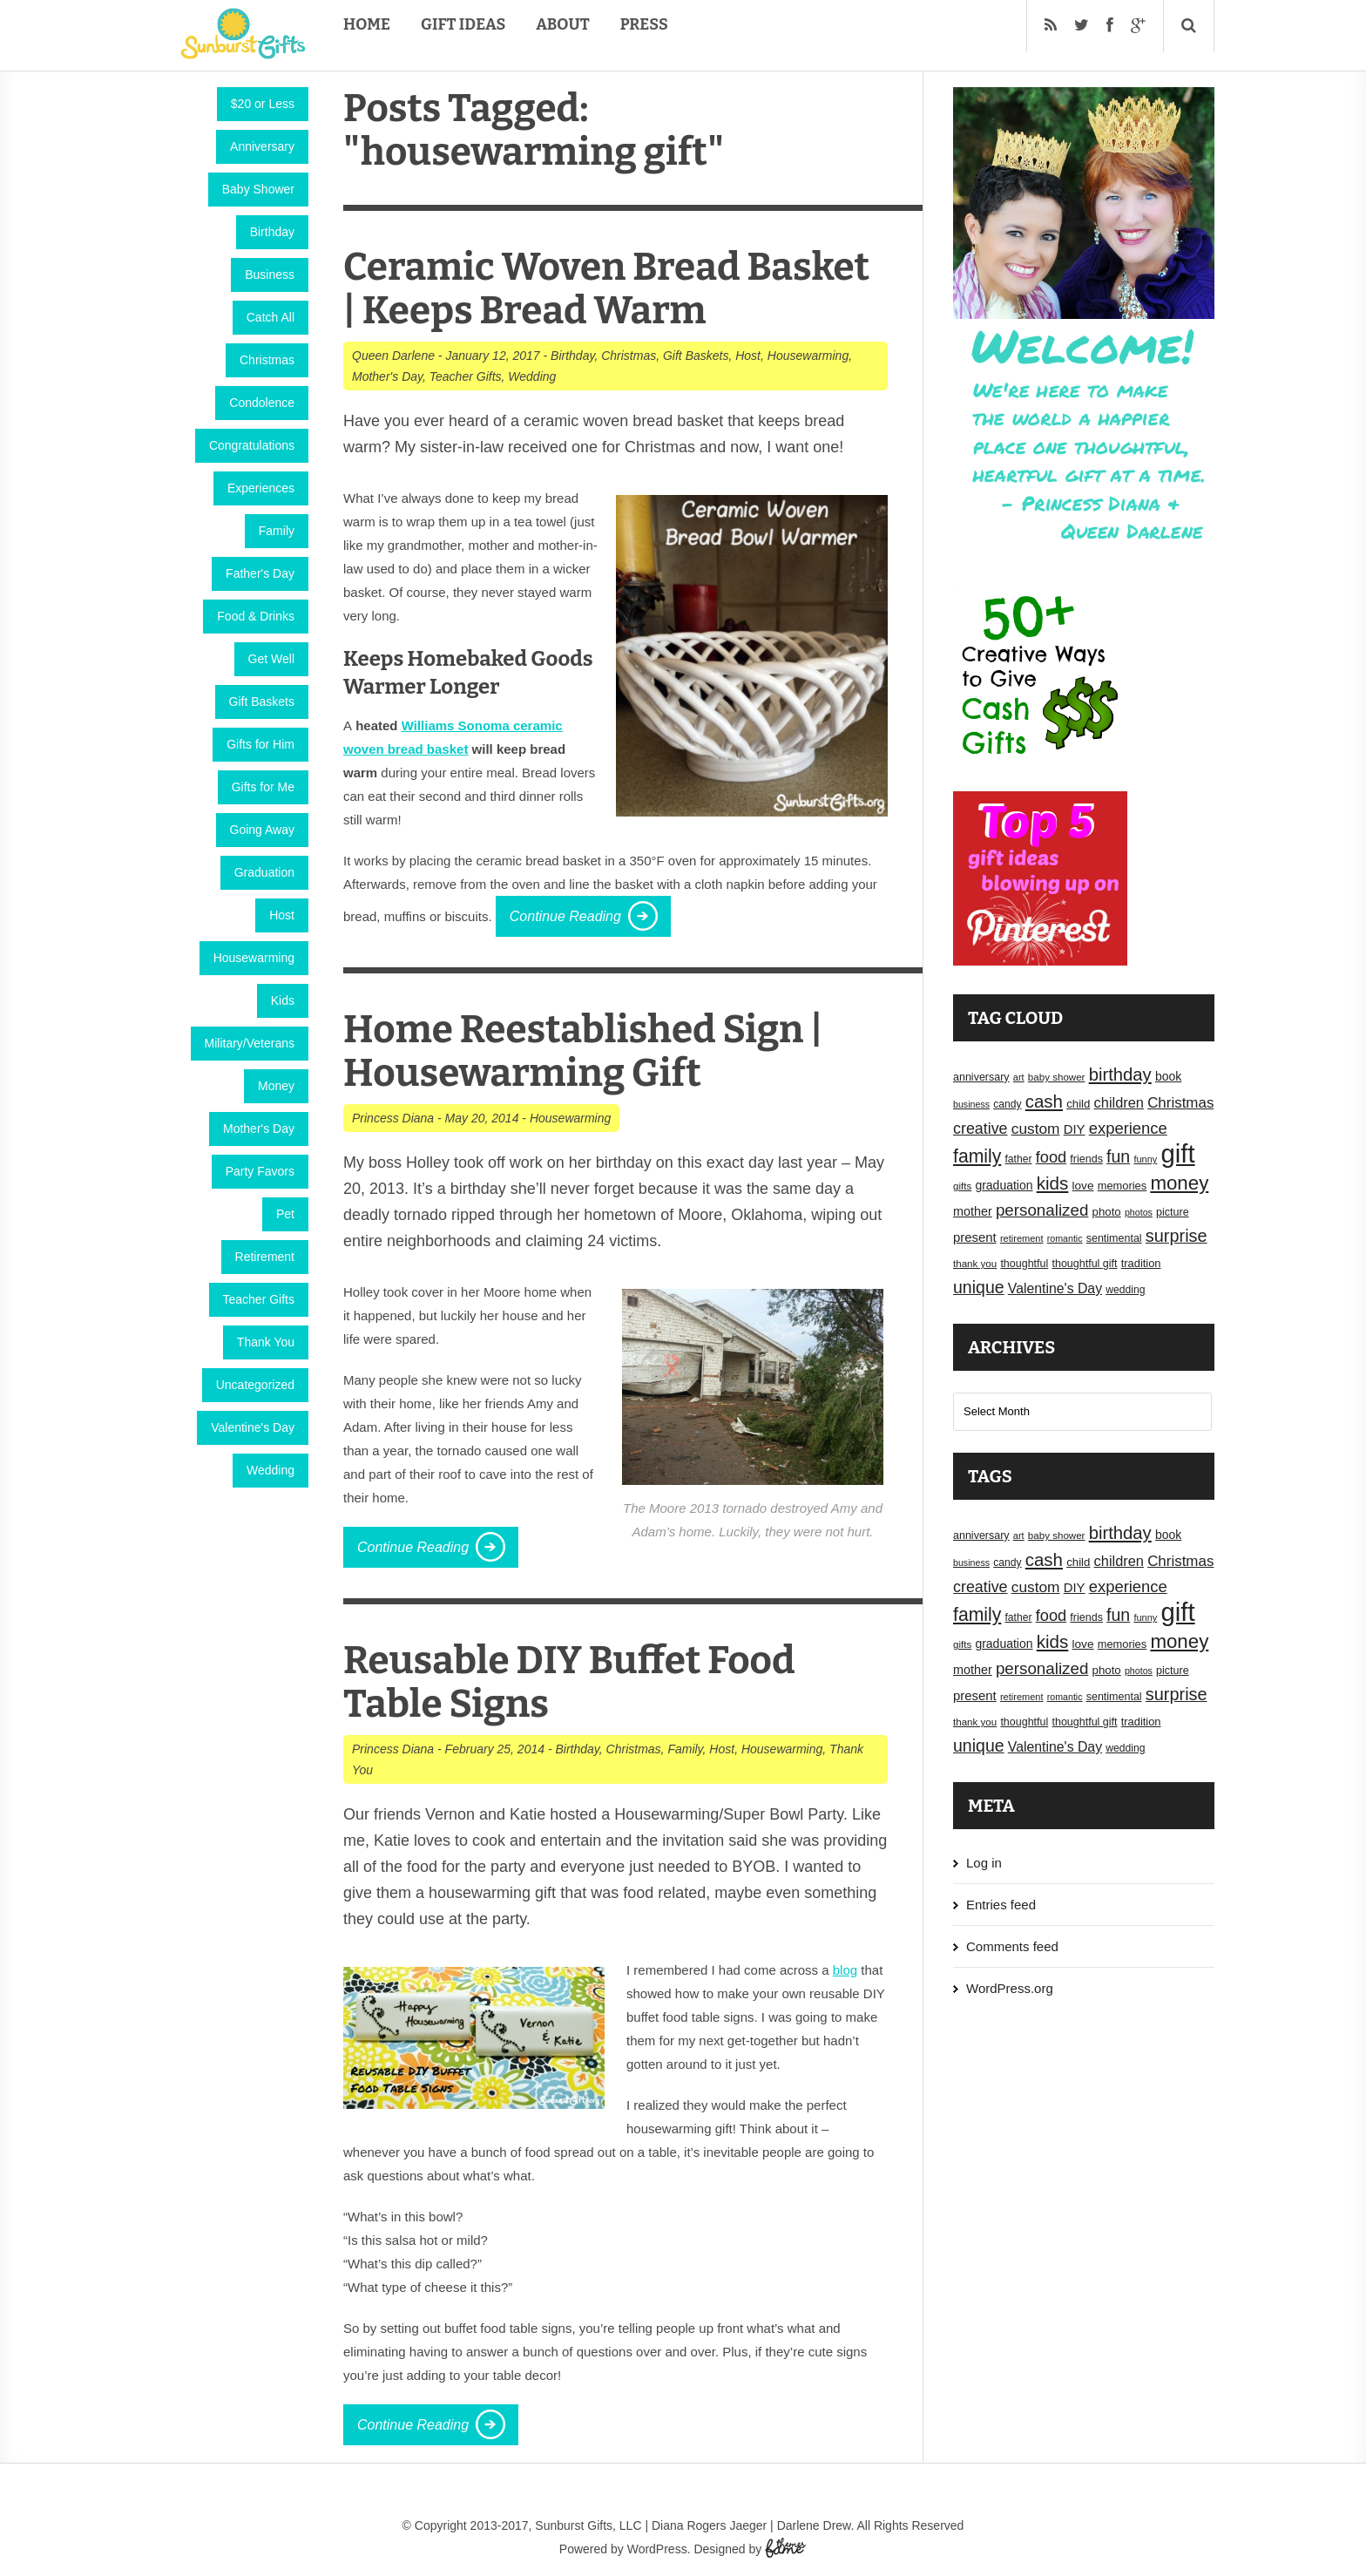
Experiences (260, 488)
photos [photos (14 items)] (1139, 1212)
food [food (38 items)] (1051, 1157)
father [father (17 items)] (1018, 1159)
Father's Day (260, 573)
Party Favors (260, 1171)
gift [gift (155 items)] (1178, 1153)
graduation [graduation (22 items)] (1003, 1185)
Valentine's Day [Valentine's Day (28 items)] (1055, 1288)
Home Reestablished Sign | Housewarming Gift (582, 1051)
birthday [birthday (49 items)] (1120, 1074)
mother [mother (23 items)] (972, 1211)
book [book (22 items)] (1168, 1076)
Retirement (264, 1257)
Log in (984, 1862)
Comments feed (1012, 1946)
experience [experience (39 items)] (1128, 1128)
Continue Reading (565, 916)
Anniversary (262, 146)
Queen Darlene (393, 356)
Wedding (270, 1470)
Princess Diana (393, 1118)
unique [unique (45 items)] (978, 1287)
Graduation (264, 872)
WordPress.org (1009, 1988)
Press (644, 24)
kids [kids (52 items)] (1053, 1183)
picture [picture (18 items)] (1172, 1212)
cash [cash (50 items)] (1044, 1101)
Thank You (265, 1342)
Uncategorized (255, 1385)
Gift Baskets (261, 701)
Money (276, 1086)
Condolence (261, 403)
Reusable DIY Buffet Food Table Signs (569, 1682)
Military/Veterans (249, 1043)
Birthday (272, 232)
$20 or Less (262, 104)
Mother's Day (258, 1128)
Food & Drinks (255, 616)
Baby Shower (258, 189)
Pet (285, 1214)
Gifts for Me (263, 787)
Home (366, 24)
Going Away (262, 830)
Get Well (271, 659)
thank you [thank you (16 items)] (975, 1263)
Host (281, 915)
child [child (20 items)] (1078, 1103)
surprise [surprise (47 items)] (1176, 1235)
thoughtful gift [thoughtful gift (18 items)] (1084, 1263)
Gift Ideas (463, 24)
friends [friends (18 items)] (1086, 1159)
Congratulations (251, 445)
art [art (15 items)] (1018, 1077)
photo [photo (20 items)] (1106, 1211)
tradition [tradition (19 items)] (1141, 1263)
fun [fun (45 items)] (1118, 1156)
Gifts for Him (260, 744)
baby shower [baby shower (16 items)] (1056, 1077)
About (562, 24)
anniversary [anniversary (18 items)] (981, 1077)
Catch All (270, 317)
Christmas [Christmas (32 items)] (1180, 1103)
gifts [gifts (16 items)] (962, 1186)
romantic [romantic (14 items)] (1065, 1238)
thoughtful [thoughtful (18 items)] (1024, 1263)
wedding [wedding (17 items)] (1125, 1290)
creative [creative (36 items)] (980, 1128)
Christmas (267, 360)
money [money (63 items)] (1179, 1183)
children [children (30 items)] (1119, 1102)
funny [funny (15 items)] (1145, 1159)
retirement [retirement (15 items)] (1022, 1238)
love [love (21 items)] (1083, 1185)
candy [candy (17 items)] (1007, 1104)
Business (269, 274)
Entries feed (1001, 1904)
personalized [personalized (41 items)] (1042, 1210)
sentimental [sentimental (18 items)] (1114, 1238)
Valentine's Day (252, 1427)
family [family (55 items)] (977, 1156)
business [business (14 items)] (971, 1104)
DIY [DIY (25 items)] (1074, 1129)
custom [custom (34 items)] (1035, 1128)
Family (276, 531)
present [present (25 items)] (975, 1237)
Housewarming (253, 958)
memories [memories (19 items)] (1122, 1185)
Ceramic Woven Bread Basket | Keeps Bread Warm (606, 289)
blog (845, 1970)
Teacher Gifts (258, 1299)
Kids (282, 1000)
